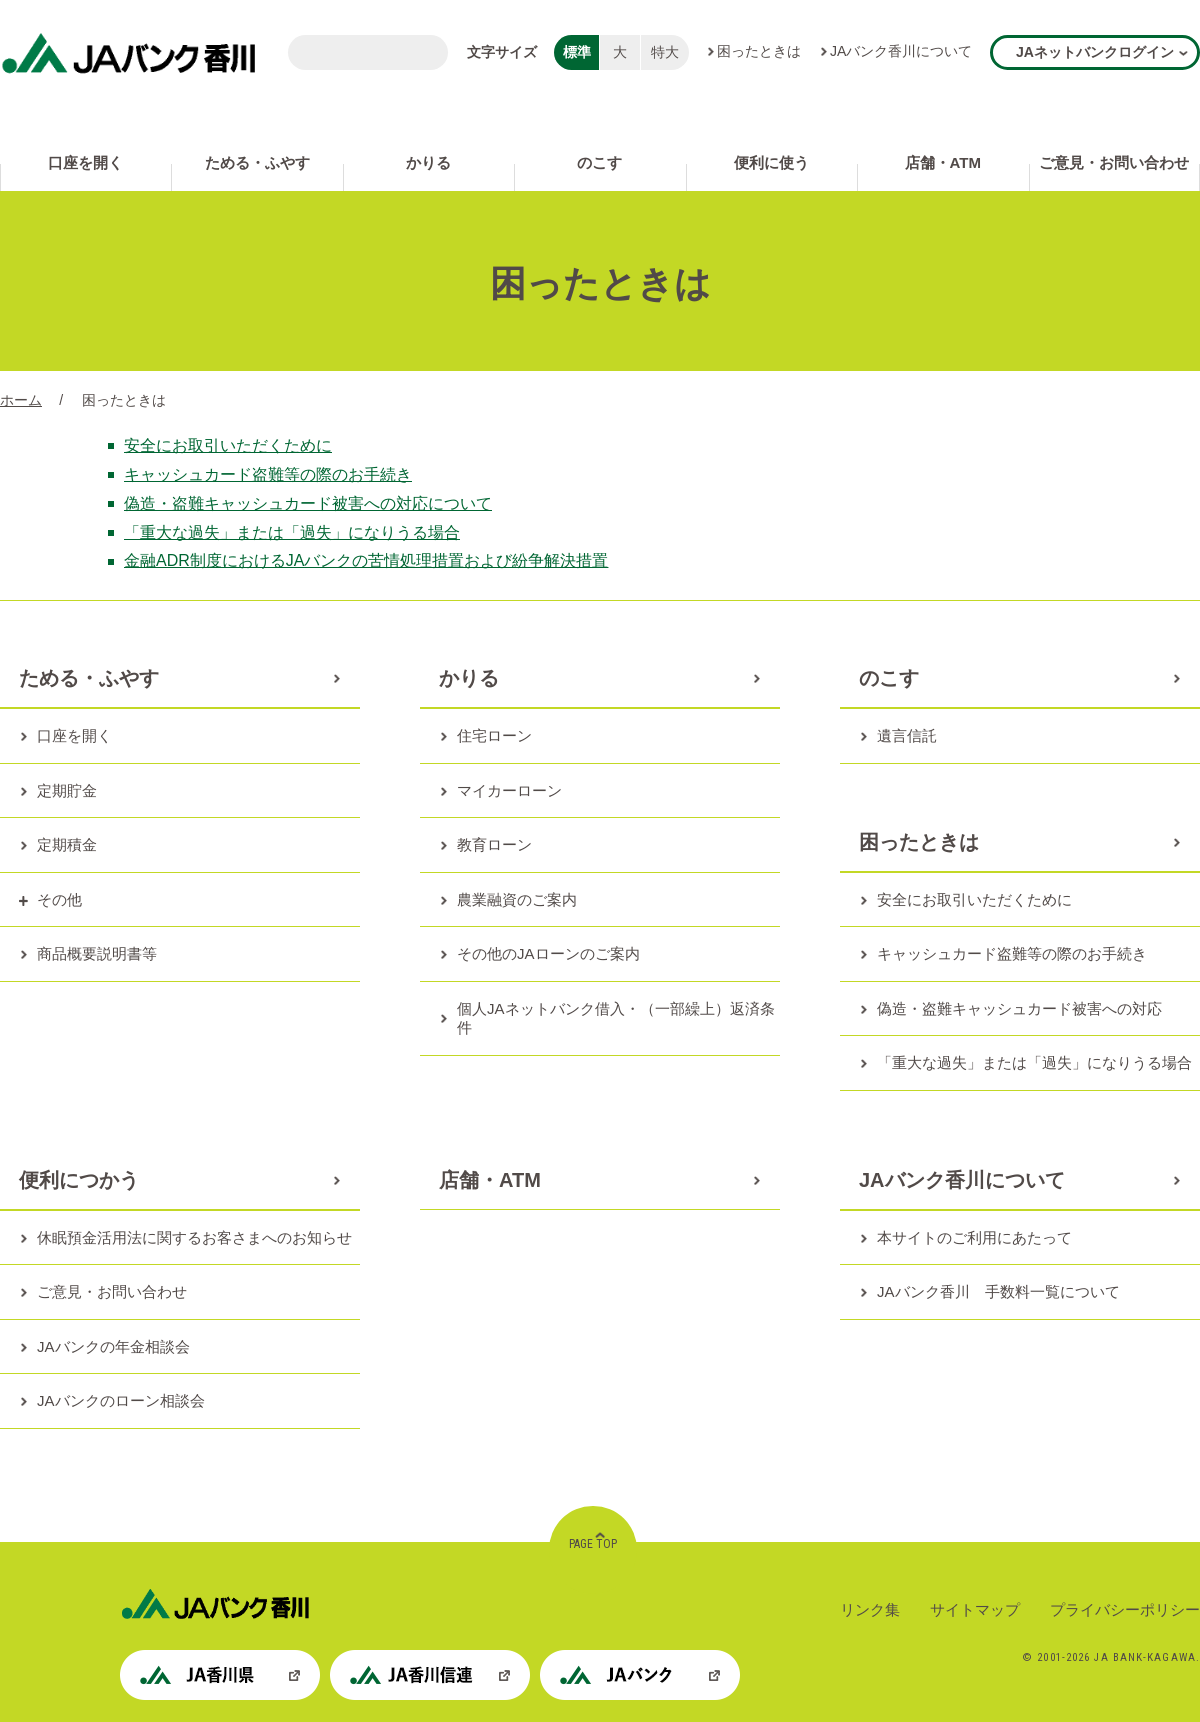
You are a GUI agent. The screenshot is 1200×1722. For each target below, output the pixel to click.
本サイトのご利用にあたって (974, 1237)
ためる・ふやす (257, 162)
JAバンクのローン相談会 (121, 1400)
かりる (428, 162)
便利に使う (771, 162)
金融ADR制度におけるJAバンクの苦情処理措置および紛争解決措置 (366, 560)
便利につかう (79, 1180)
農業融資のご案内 (517, 899)
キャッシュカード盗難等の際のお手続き (268, 474)
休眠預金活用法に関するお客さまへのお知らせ (194, 1237)
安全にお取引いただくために (228, 445)
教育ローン (494, 844)
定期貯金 (67, 790)
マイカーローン (509, 790)
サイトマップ (975, 1609)
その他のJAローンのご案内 (548, 953)
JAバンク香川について (901, 51)
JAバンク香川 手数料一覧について (998, 1291)
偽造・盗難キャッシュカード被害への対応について (308, 503)
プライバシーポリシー (1125, 1609)
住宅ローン (494, 735)
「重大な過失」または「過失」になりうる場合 (292, 532)
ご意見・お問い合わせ (1114, 162)
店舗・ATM (943, 162)
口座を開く (85, 162)
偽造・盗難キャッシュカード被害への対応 (1019, 1008)
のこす (599, 162)
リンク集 (870, 1609)
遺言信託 (907, 735)
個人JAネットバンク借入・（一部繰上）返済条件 (616, 1018)
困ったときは (759, 51)
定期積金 (67, 844)
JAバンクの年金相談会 (113, 1346)
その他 (59, 899)
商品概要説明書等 (97, 953)
